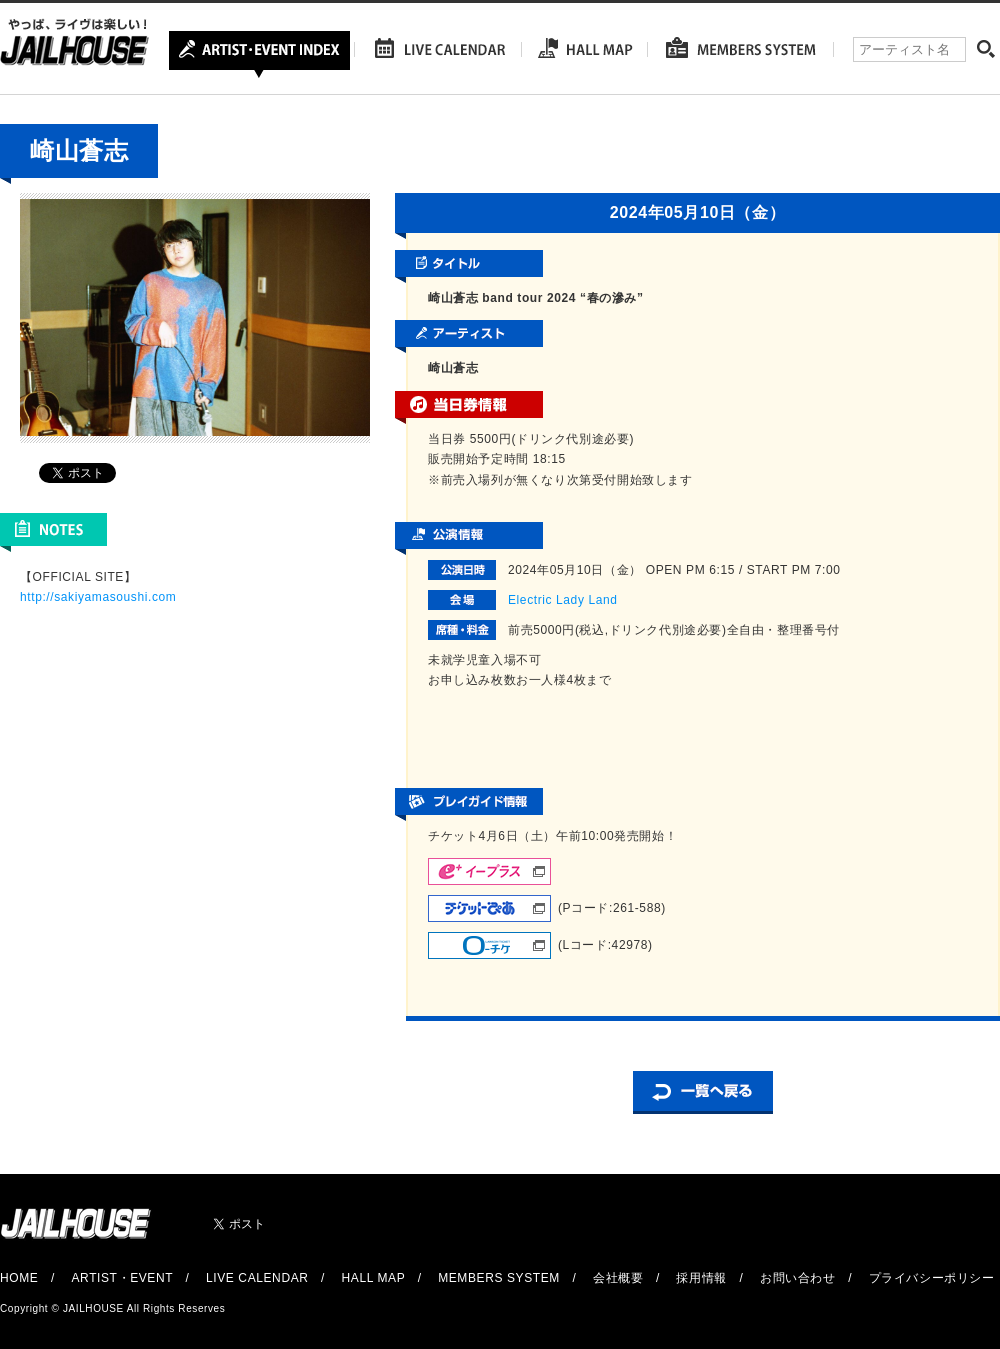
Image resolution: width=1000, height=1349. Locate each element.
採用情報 (701, 1278)
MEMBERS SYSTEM (499, 1278)
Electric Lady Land (563, 600)
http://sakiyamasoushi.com (98, 597)
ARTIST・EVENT (121, 1278)
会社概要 (618, 1278)
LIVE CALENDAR (257, 1278)
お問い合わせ (798, 1278)
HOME (19, 1278)
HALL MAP (374, 1278)
